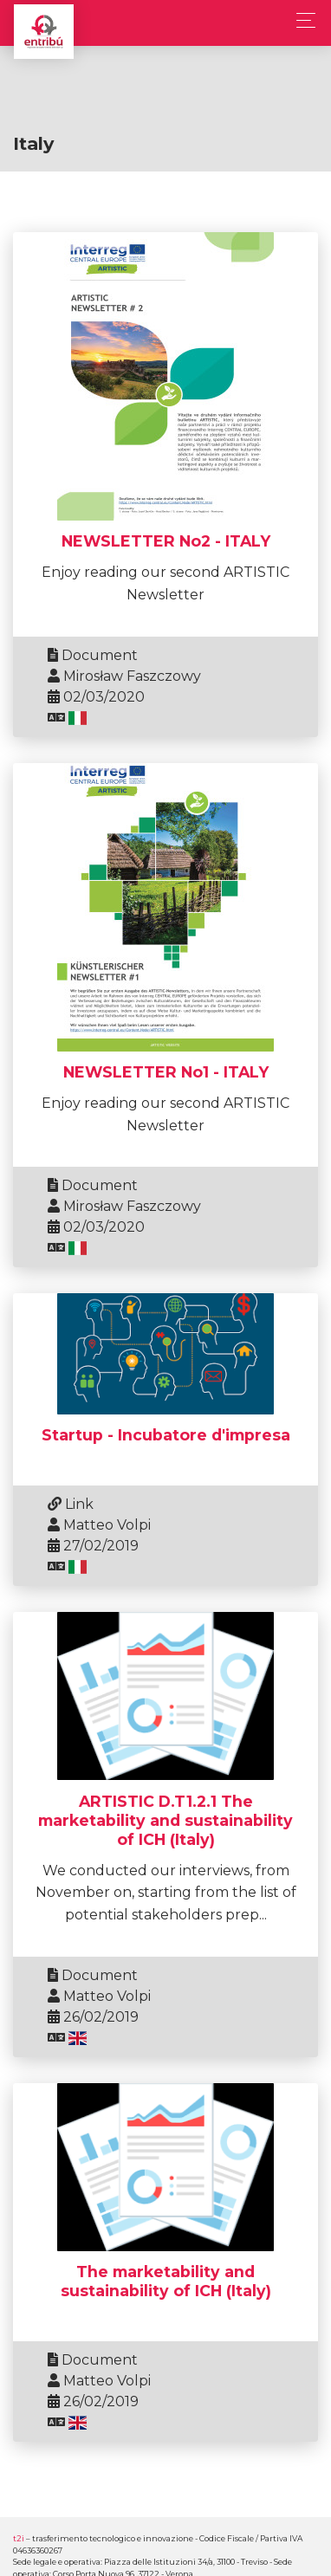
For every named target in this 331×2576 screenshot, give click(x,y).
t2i (18, 2538)
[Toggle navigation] (301, 20)
